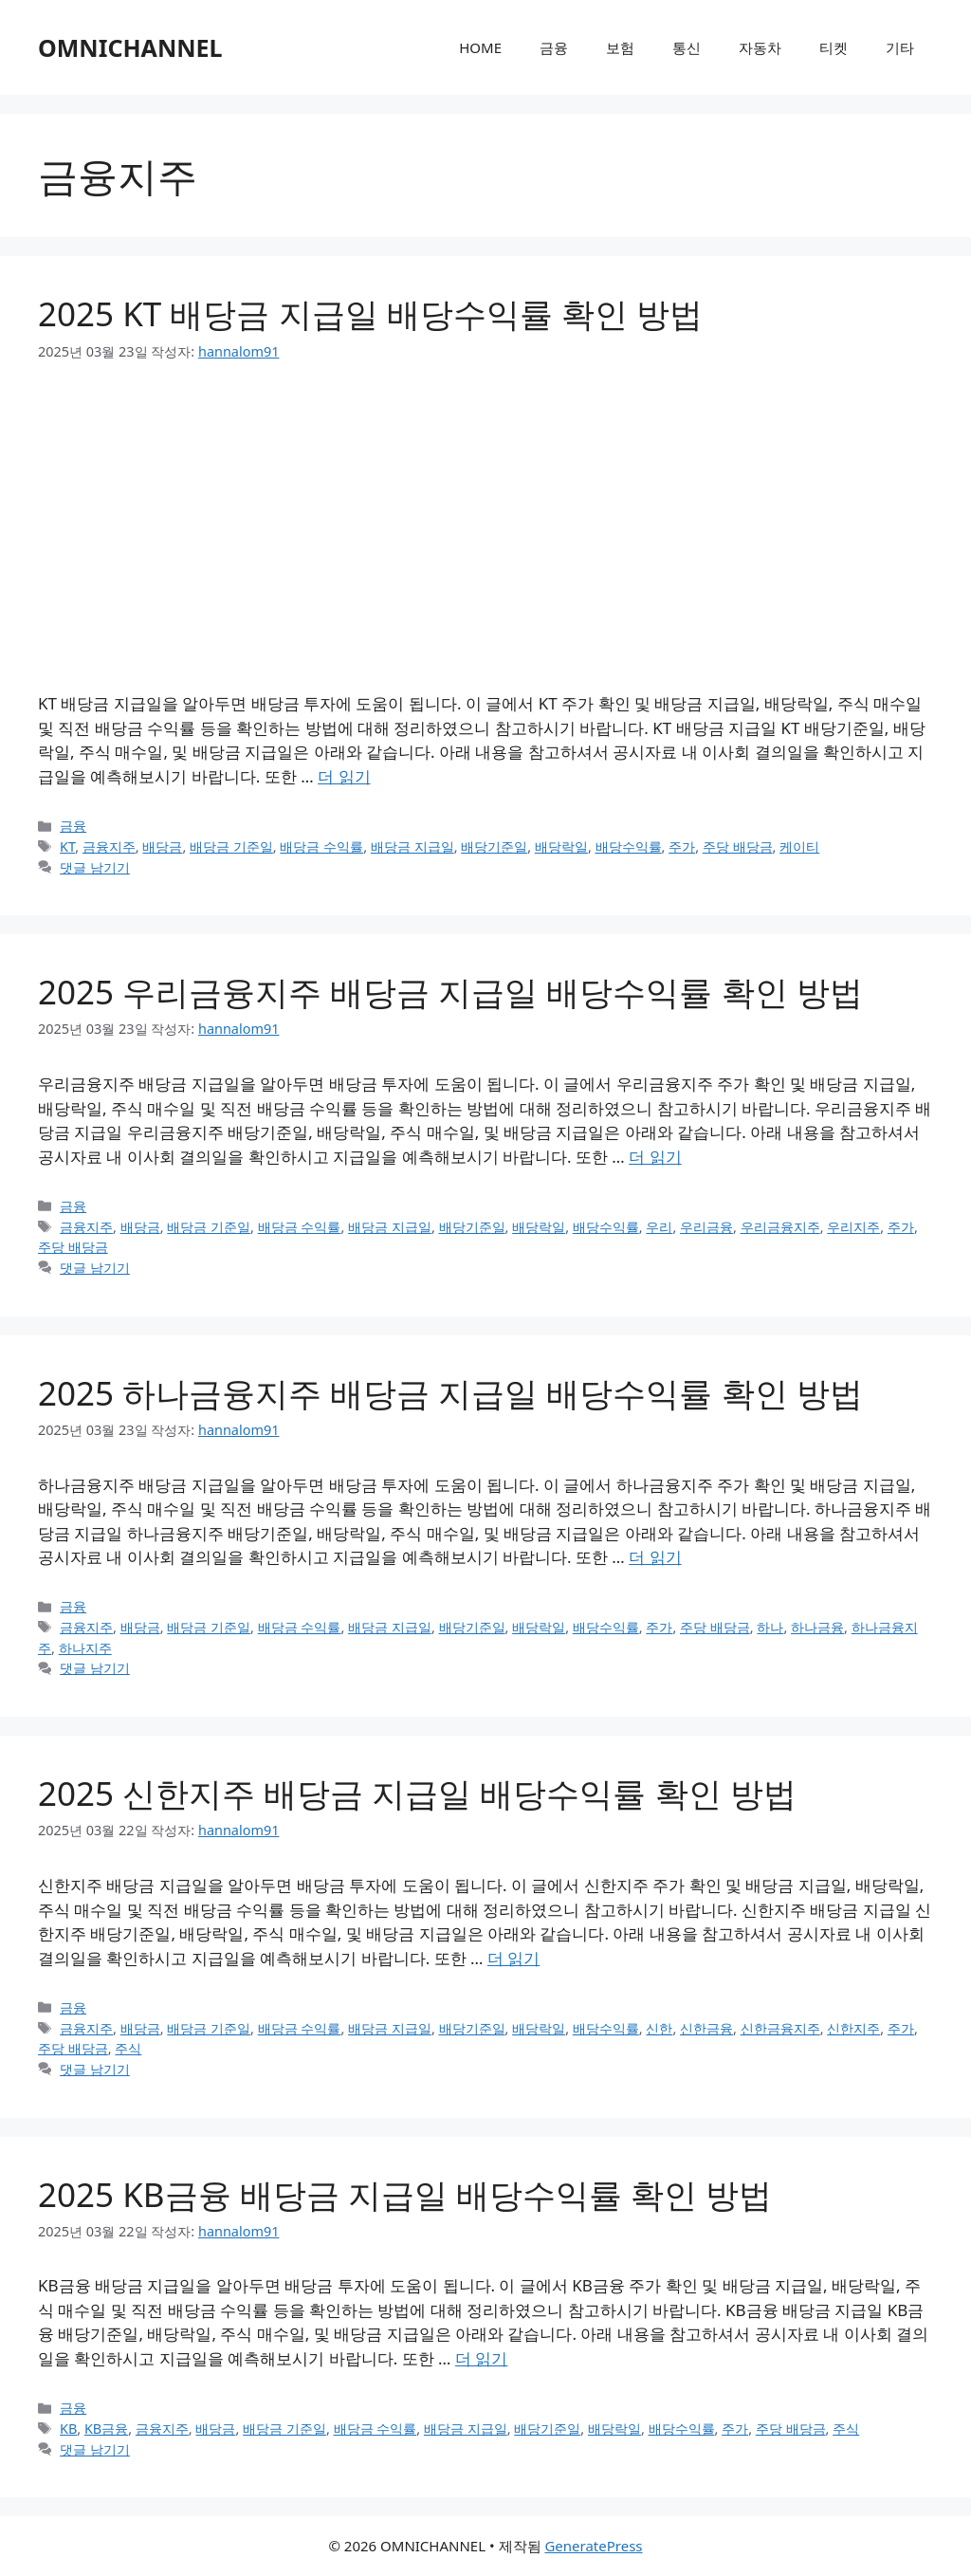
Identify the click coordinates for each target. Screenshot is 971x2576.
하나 (770, 1627)
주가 (682, 846)
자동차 (760, 47)
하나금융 (817, 1627)
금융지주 (109, 846)
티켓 (833, 47)
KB (68, 2429)
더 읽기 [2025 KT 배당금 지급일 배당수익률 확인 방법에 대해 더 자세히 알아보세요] (344, 776)
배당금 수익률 (321, 846)
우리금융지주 (780, 1227)
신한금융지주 (780, 2028)
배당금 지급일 (412, 846)
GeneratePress (593, 2545)
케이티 (799, 846)
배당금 (162, 846)
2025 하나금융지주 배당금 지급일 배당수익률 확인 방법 (450, 1393)
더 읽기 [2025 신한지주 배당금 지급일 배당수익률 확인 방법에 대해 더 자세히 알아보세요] (513, 1958)
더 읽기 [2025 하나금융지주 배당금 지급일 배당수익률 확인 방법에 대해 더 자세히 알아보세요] (655, 1557)
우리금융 (706, 1227)
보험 (620, 47)
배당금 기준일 (231, 846)
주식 (128, 2048)
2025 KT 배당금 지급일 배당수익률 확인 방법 (370, 313)
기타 (900, 47)
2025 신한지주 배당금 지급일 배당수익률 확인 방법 (417, 1793)
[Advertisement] (485, 526)
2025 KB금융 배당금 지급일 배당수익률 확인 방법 (405, 2194)
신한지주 (853, 2028)
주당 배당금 (738, 846)
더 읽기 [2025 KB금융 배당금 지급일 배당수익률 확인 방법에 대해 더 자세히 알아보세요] (481, 2358)
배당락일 (561, 846)
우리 (659, 1227)
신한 (659, 2028)
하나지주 (85, 1648)
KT (67, 846)
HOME (480, 47)
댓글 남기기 (95, 867)
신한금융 (706, 2028)
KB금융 (106, 2429)
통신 (686, 47)
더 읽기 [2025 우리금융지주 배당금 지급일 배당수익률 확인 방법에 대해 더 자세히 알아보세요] (655, 1157)
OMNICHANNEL (130, 47)
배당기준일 (494, 846)
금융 (554, 47)
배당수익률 (628, 846)
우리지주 (853, 1227)
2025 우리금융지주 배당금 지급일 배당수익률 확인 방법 (450, 991)
